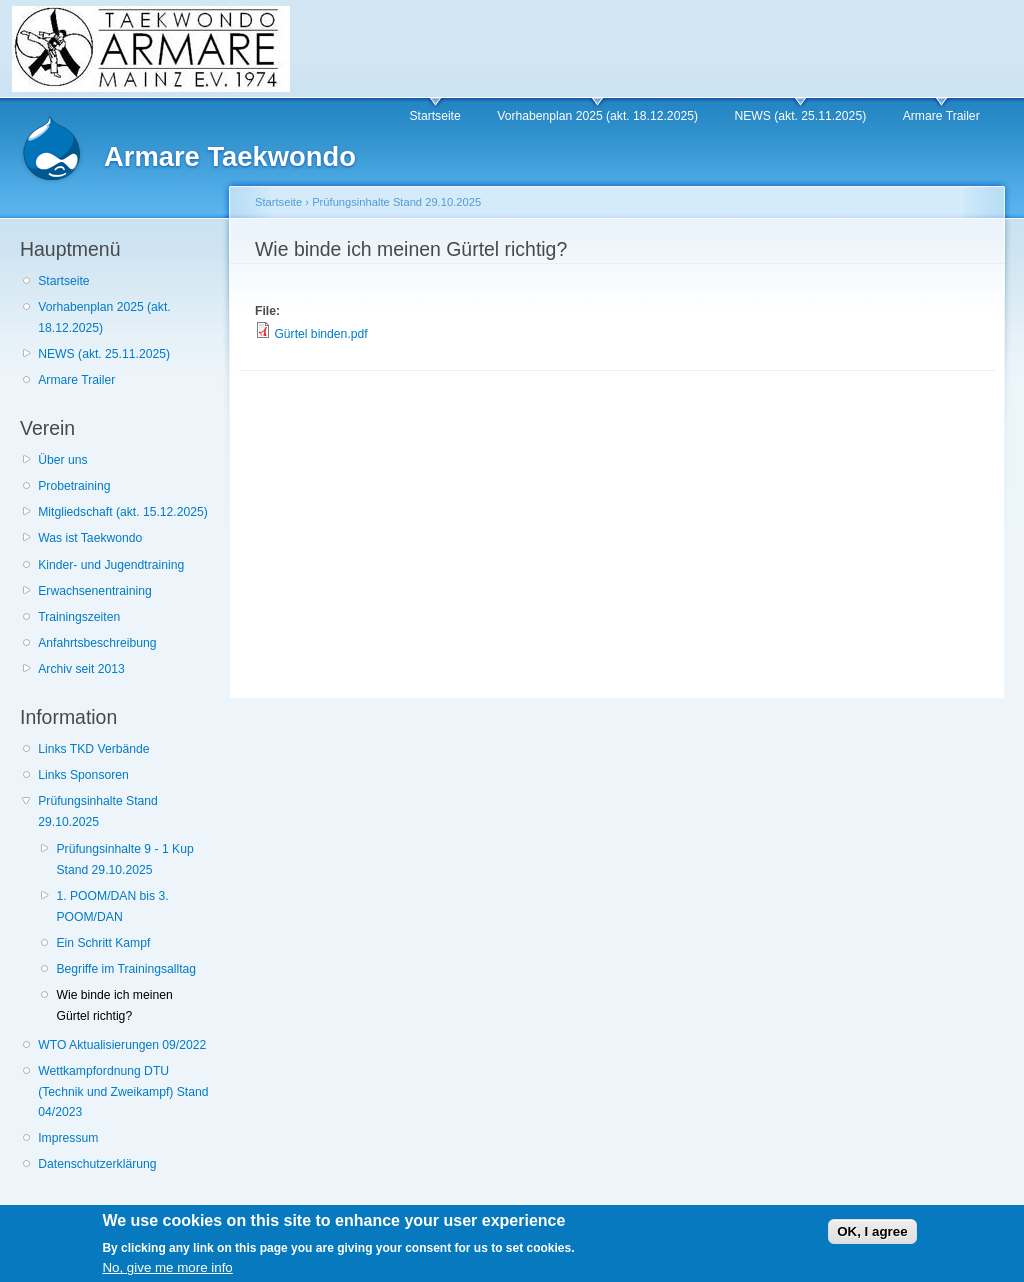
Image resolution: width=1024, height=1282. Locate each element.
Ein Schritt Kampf (103, 943)
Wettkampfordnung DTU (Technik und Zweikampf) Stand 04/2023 (123, 1091)
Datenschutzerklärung (97, 1164)
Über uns (62, 460)
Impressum (68, 1138)
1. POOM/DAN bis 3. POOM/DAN (112, 906)
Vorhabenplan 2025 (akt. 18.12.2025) (597, 116)
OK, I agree (872, 1235)
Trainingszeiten (79, 617)
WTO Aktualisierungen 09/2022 (122, 1045)
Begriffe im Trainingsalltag (126, 969)
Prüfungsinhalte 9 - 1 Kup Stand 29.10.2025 (124, 859)
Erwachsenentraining (95, 591)
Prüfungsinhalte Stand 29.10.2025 (98, 811)
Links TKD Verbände (93, 749)
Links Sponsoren (83, 775)
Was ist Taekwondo (90, 538)
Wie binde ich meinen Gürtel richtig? (114, 1005)
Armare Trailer (941, 116)
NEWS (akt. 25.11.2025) (800, 116)
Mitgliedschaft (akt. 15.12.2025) (123, 512)
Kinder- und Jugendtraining (111, 565)
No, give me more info (167, 1272)
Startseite (434, 116)
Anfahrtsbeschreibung (97, 643)
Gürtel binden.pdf (320, 334)
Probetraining (74, 486)
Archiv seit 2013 (81, 669)
